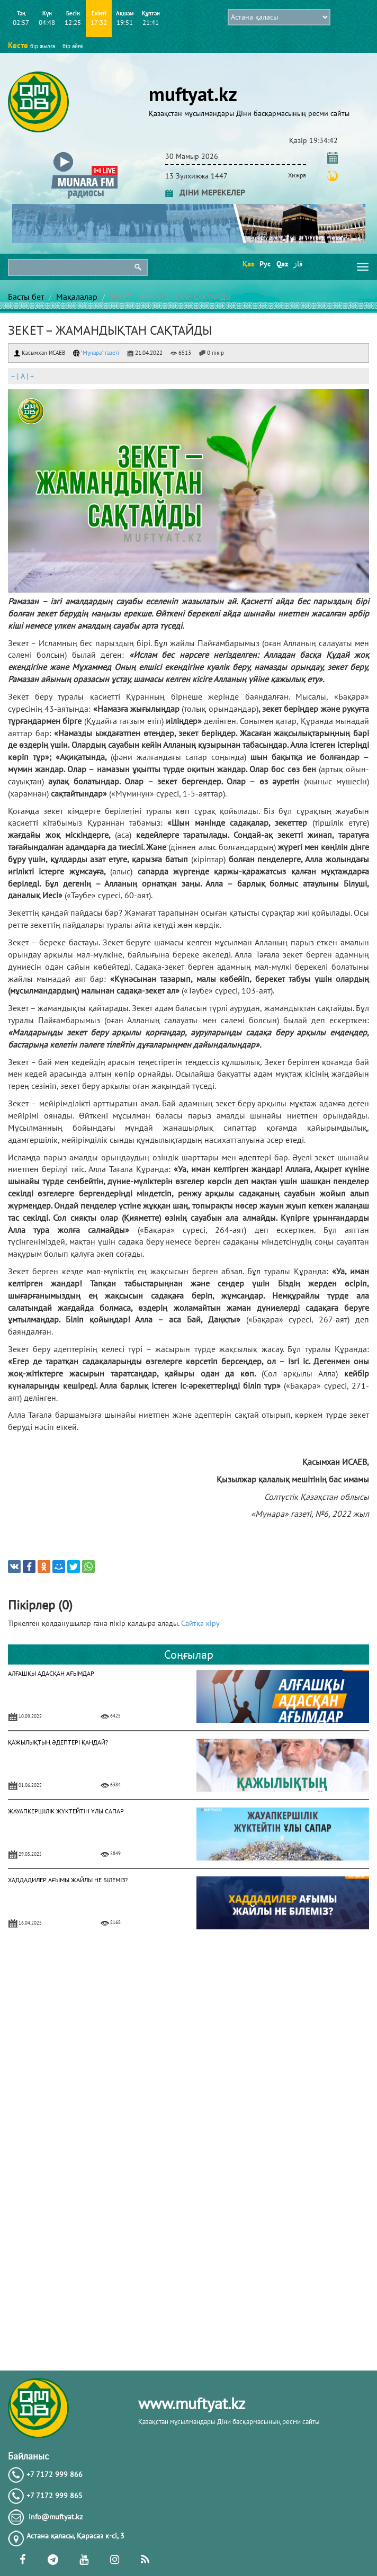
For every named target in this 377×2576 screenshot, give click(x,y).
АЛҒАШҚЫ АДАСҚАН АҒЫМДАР (51, 1673)
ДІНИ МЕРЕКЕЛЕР (205, 192)
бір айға (72, 46)
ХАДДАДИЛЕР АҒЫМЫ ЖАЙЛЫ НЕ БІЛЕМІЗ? (68, 1880)
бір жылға (42, 46)
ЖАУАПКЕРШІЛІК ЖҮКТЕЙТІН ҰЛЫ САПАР (66, 1811)
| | (22, 376)
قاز (298, 264)
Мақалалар (76, 296)
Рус (264, 264)
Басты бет (26, 296)
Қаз (248, 264)
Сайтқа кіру (200, 1623)
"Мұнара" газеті (96, 352)
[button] (84, 154)
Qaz (281, 264)
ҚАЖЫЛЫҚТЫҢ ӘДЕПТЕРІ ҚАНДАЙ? (58, 1742)
